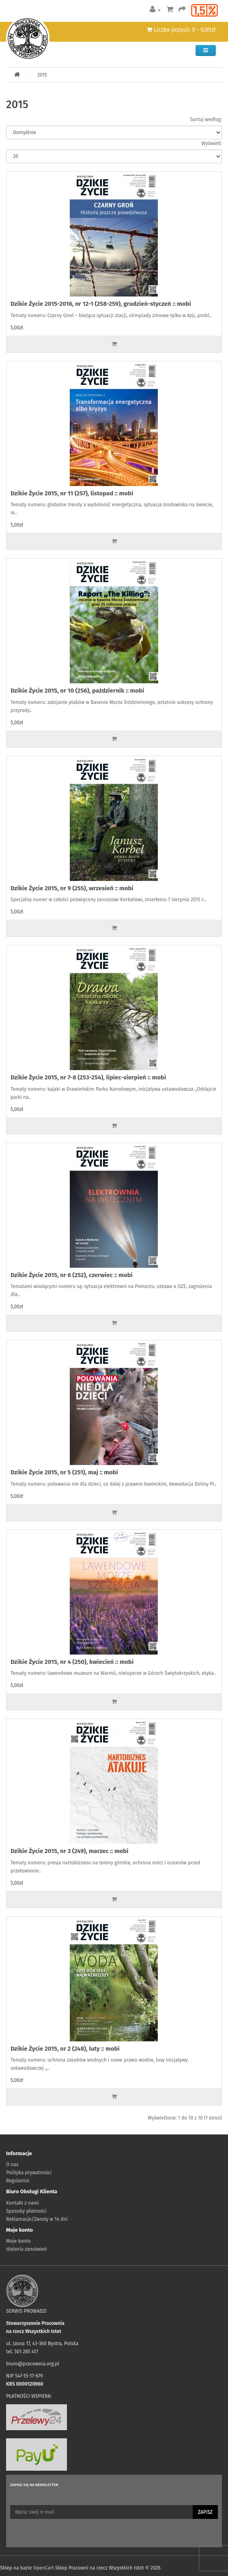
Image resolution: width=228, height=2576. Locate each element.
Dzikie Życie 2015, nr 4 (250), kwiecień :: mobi (72, 1661)
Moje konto (18, 2241)
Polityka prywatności (29, 2172)
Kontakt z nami (22, 2203)
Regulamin (17, 2181)
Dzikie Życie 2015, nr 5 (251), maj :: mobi (64, 1472)
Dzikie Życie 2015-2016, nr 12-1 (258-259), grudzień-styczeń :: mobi (101, 303)
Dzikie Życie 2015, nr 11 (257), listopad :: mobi (72, 493)
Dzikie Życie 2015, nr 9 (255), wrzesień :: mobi (72, 888)
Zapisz (205, 2512)
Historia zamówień (26, 2249)
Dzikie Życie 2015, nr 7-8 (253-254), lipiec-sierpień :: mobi (88, 1077)
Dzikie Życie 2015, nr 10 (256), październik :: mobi (77, 690)
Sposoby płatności (26, 2211)
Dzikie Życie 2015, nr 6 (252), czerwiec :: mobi (72, 1275)
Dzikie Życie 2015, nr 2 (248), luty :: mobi (65, 2048)
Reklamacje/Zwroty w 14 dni (37, 2219)
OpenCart (43, 2568)
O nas (12, 2164)
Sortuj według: (206, 119)
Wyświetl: (211, 143)
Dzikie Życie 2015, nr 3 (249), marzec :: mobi (70, 1851)
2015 (42, 75)
